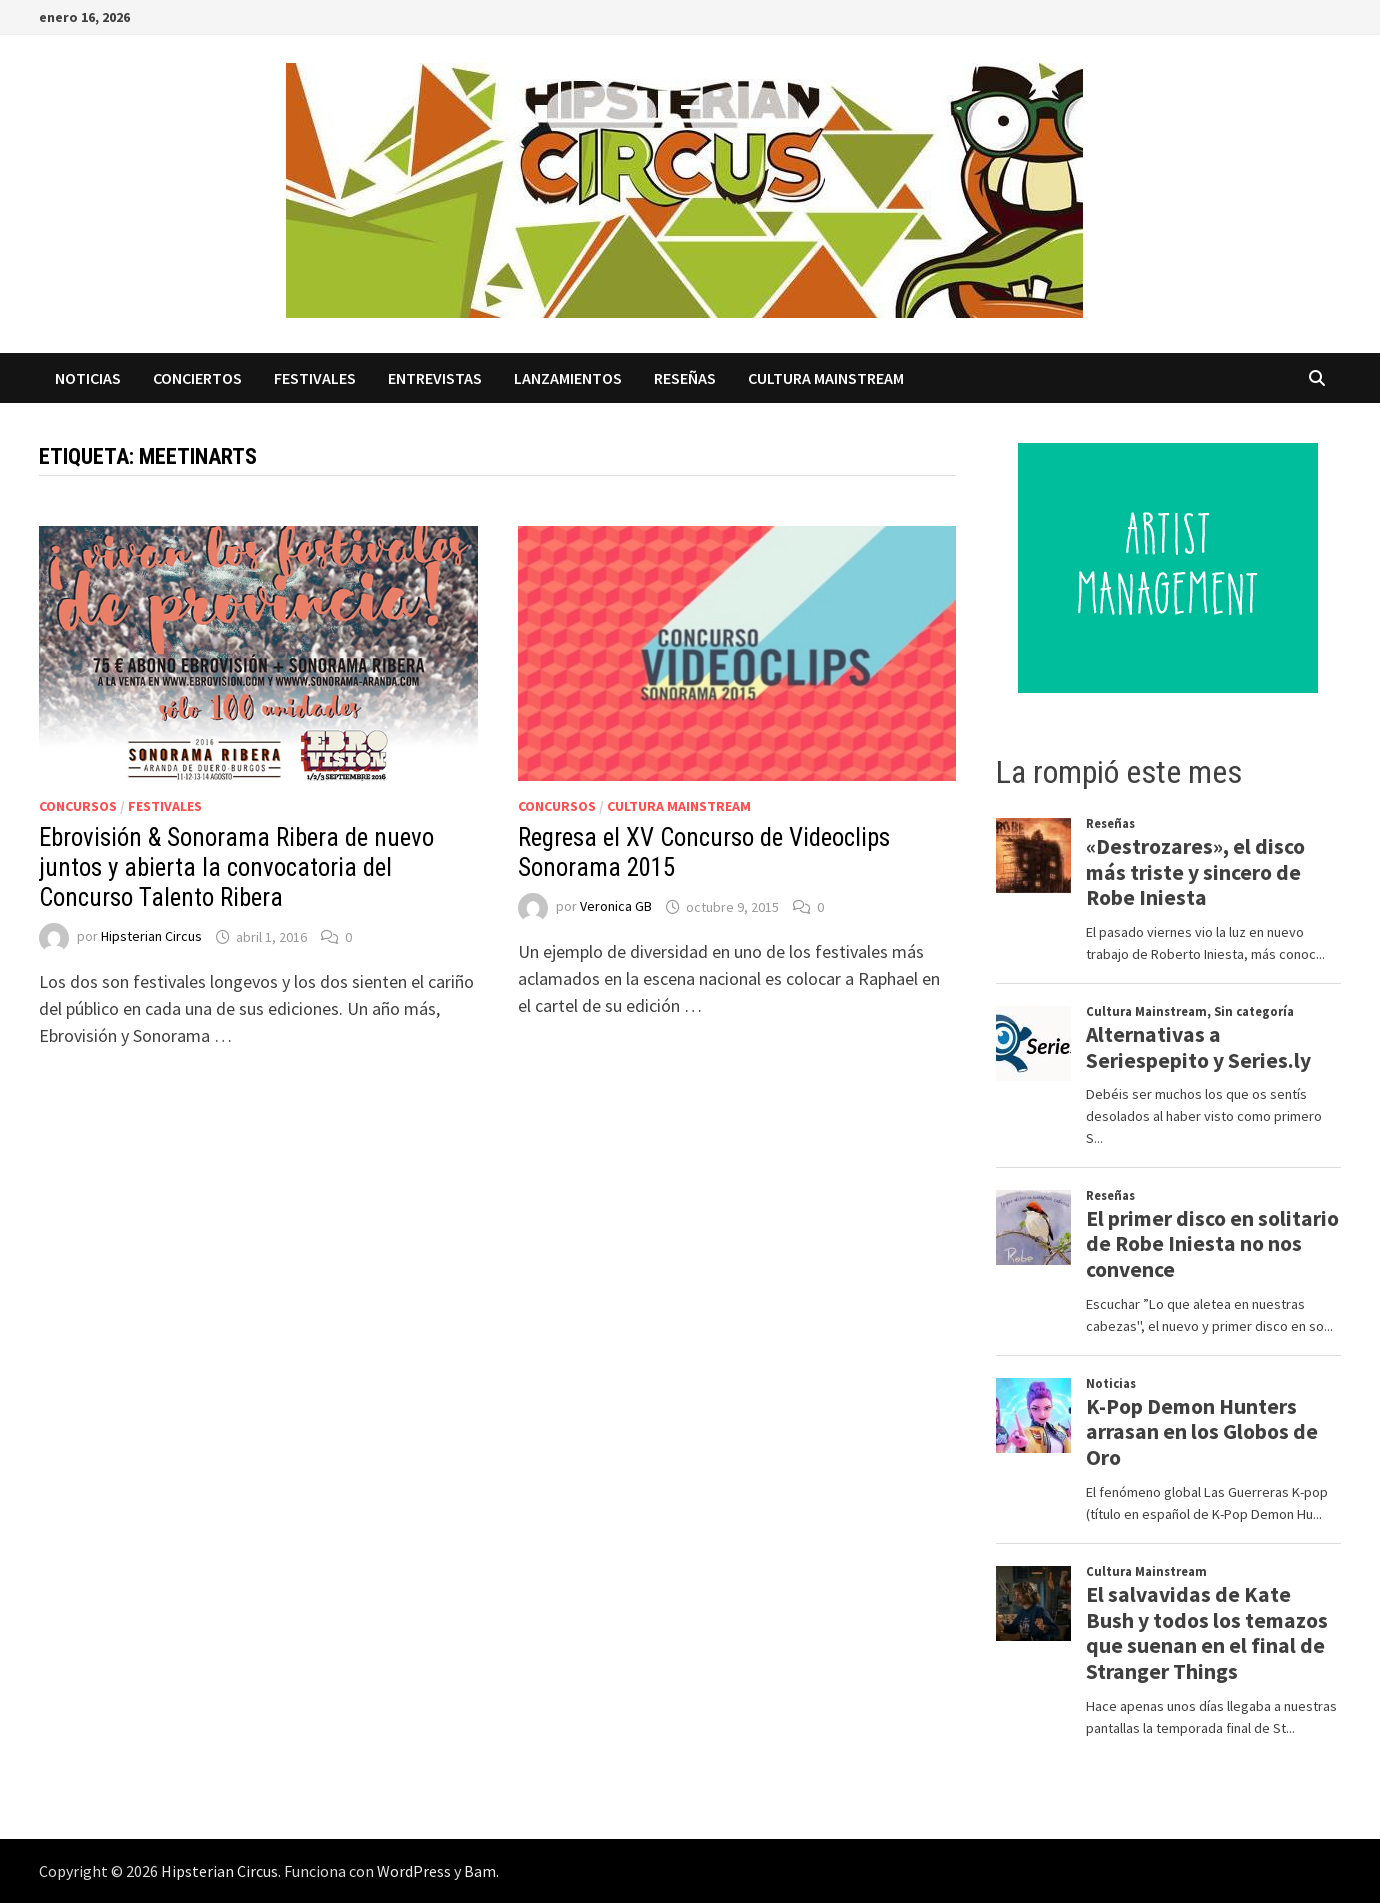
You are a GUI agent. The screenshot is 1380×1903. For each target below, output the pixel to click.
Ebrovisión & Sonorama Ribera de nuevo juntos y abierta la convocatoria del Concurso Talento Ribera (236, 867)
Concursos (78, 806)
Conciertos (197, 378)
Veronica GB (616, 907)
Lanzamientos (568, 378)
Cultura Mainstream (826, 378)
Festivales (315, 378)
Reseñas (685, 378)
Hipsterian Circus (151, 937)
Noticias (88, 378)
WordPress (414, 1871)
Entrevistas (435, 378)
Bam (480, 1871)
